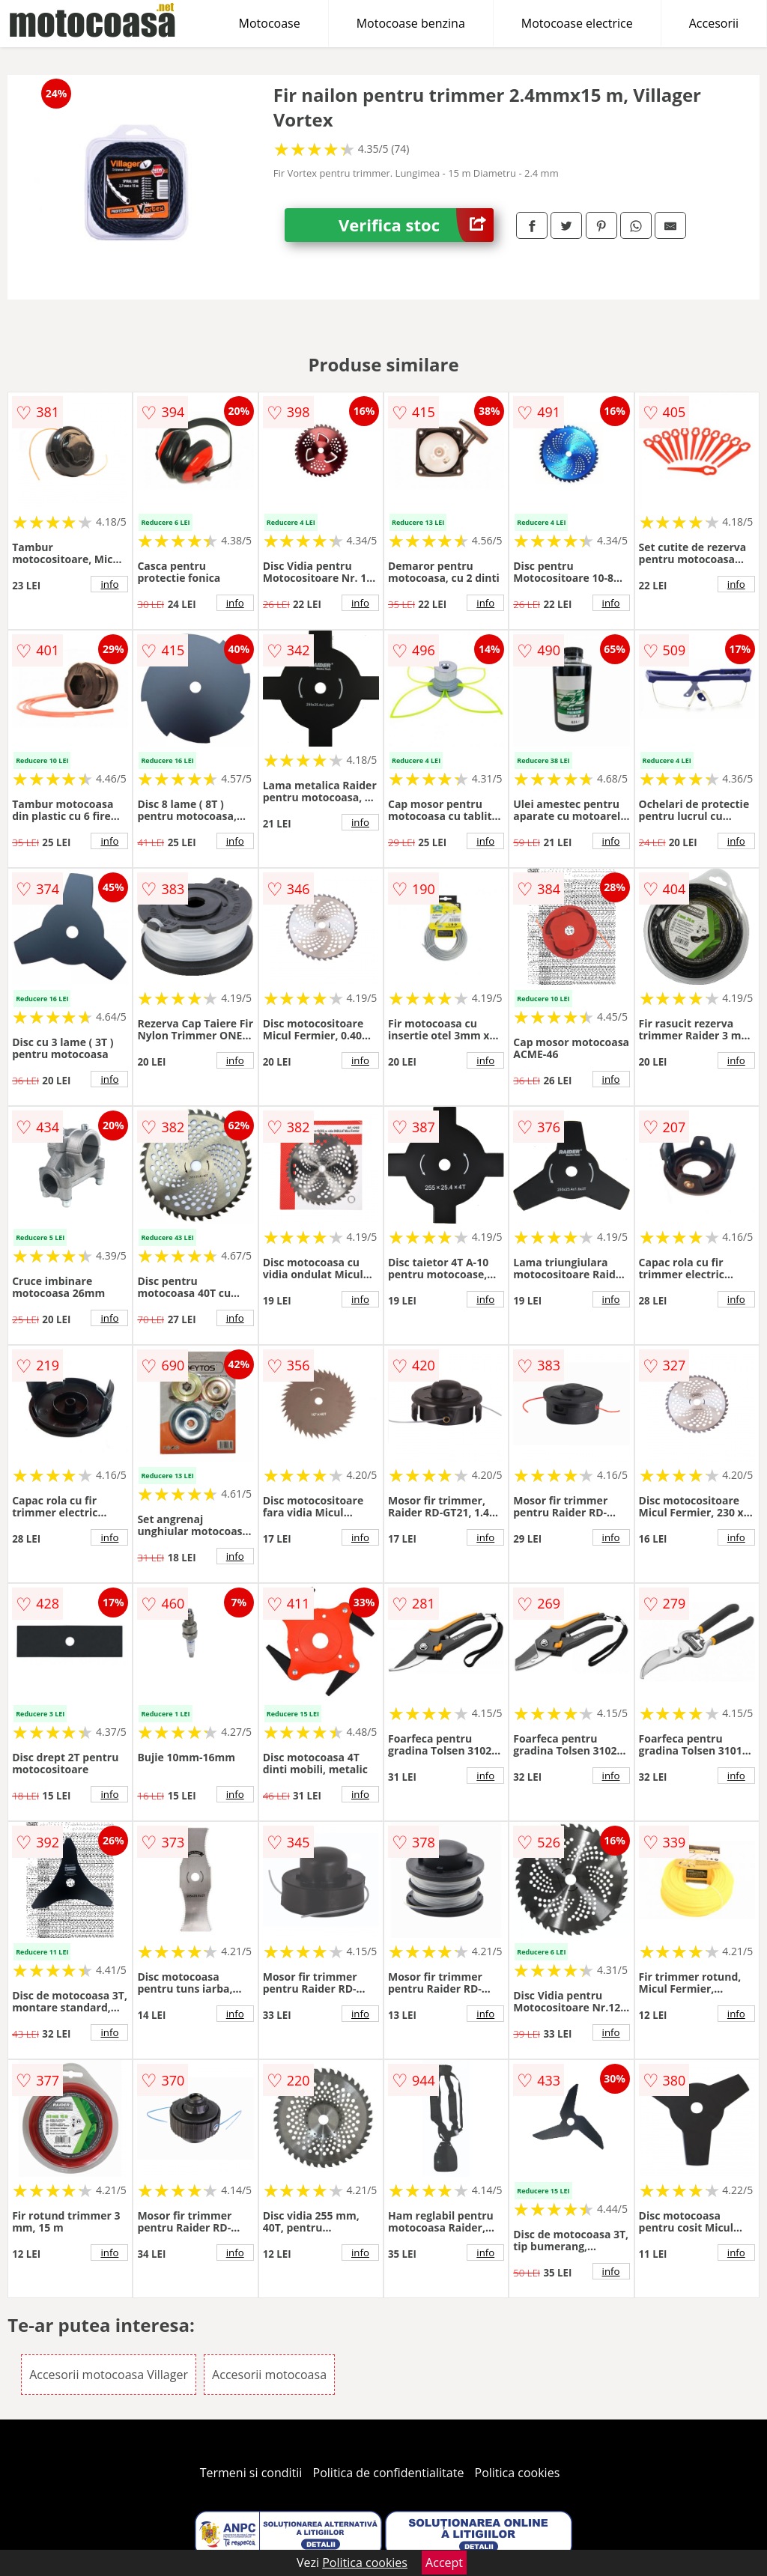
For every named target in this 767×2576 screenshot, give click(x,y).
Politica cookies (517, 2472)
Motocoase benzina (411, 23)
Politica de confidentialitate (388, 2472)
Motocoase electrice (577, 23)
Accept (444, 2562)
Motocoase (269, 23)
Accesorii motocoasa (269, 2374)
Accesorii (714, 23)
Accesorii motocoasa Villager (108, 2374)
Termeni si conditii (251, 2472)
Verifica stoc (416, 225)
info (109, 584)
